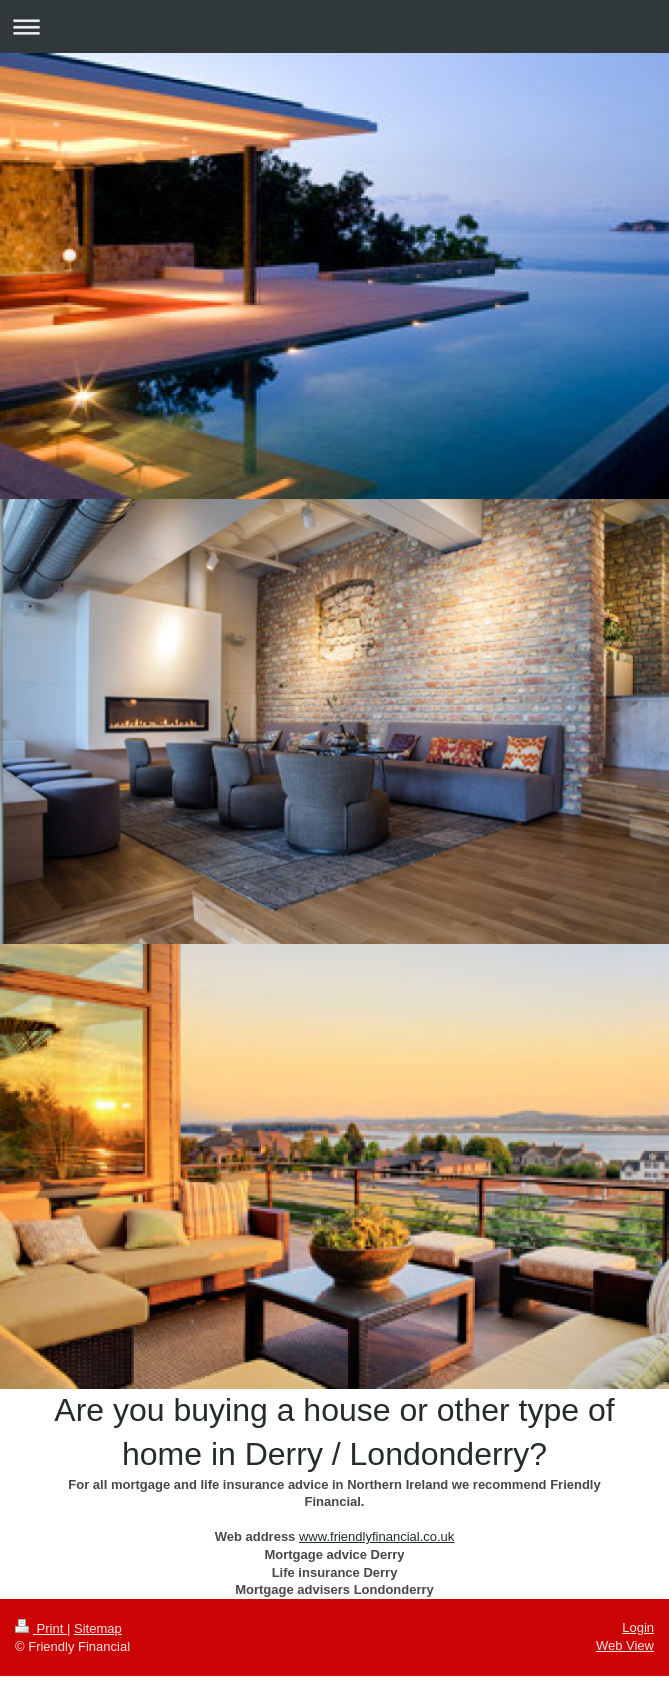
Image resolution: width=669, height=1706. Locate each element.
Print (41, 1628)
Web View (625, 1645)
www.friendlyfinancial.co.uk (376, 1536)
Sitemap (98, 1628)
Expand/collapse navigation (334, 26)
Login (638, 1627)
